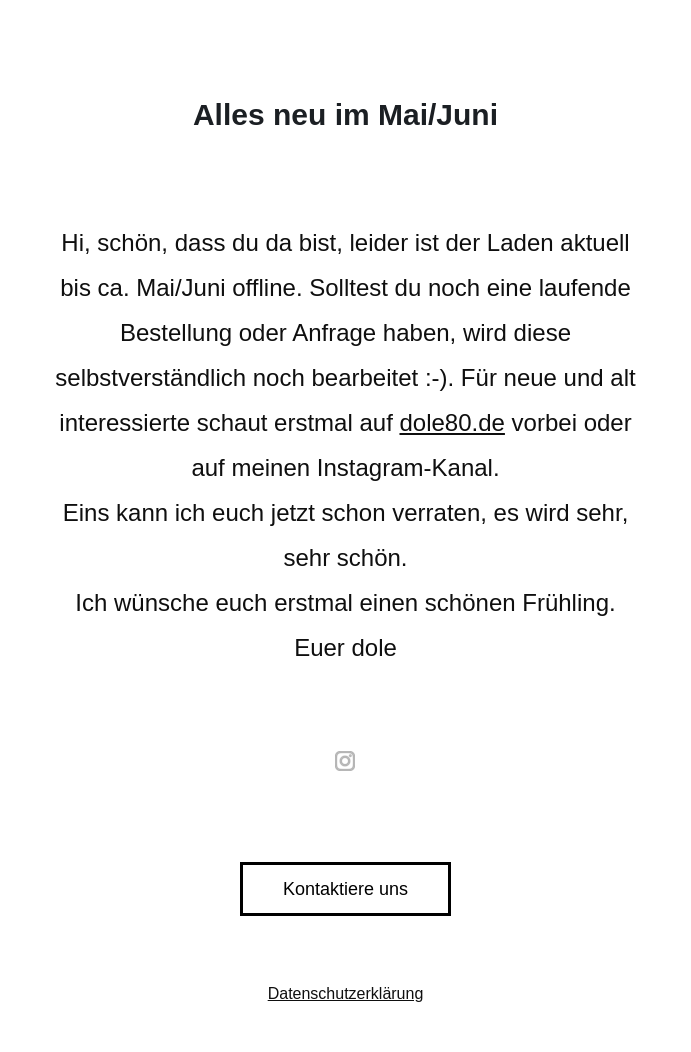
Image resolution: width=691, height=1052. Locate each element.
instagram (346, 761)
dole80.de (451, 422)
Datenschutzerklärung (346, 993)
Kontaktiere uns (345, 889)
